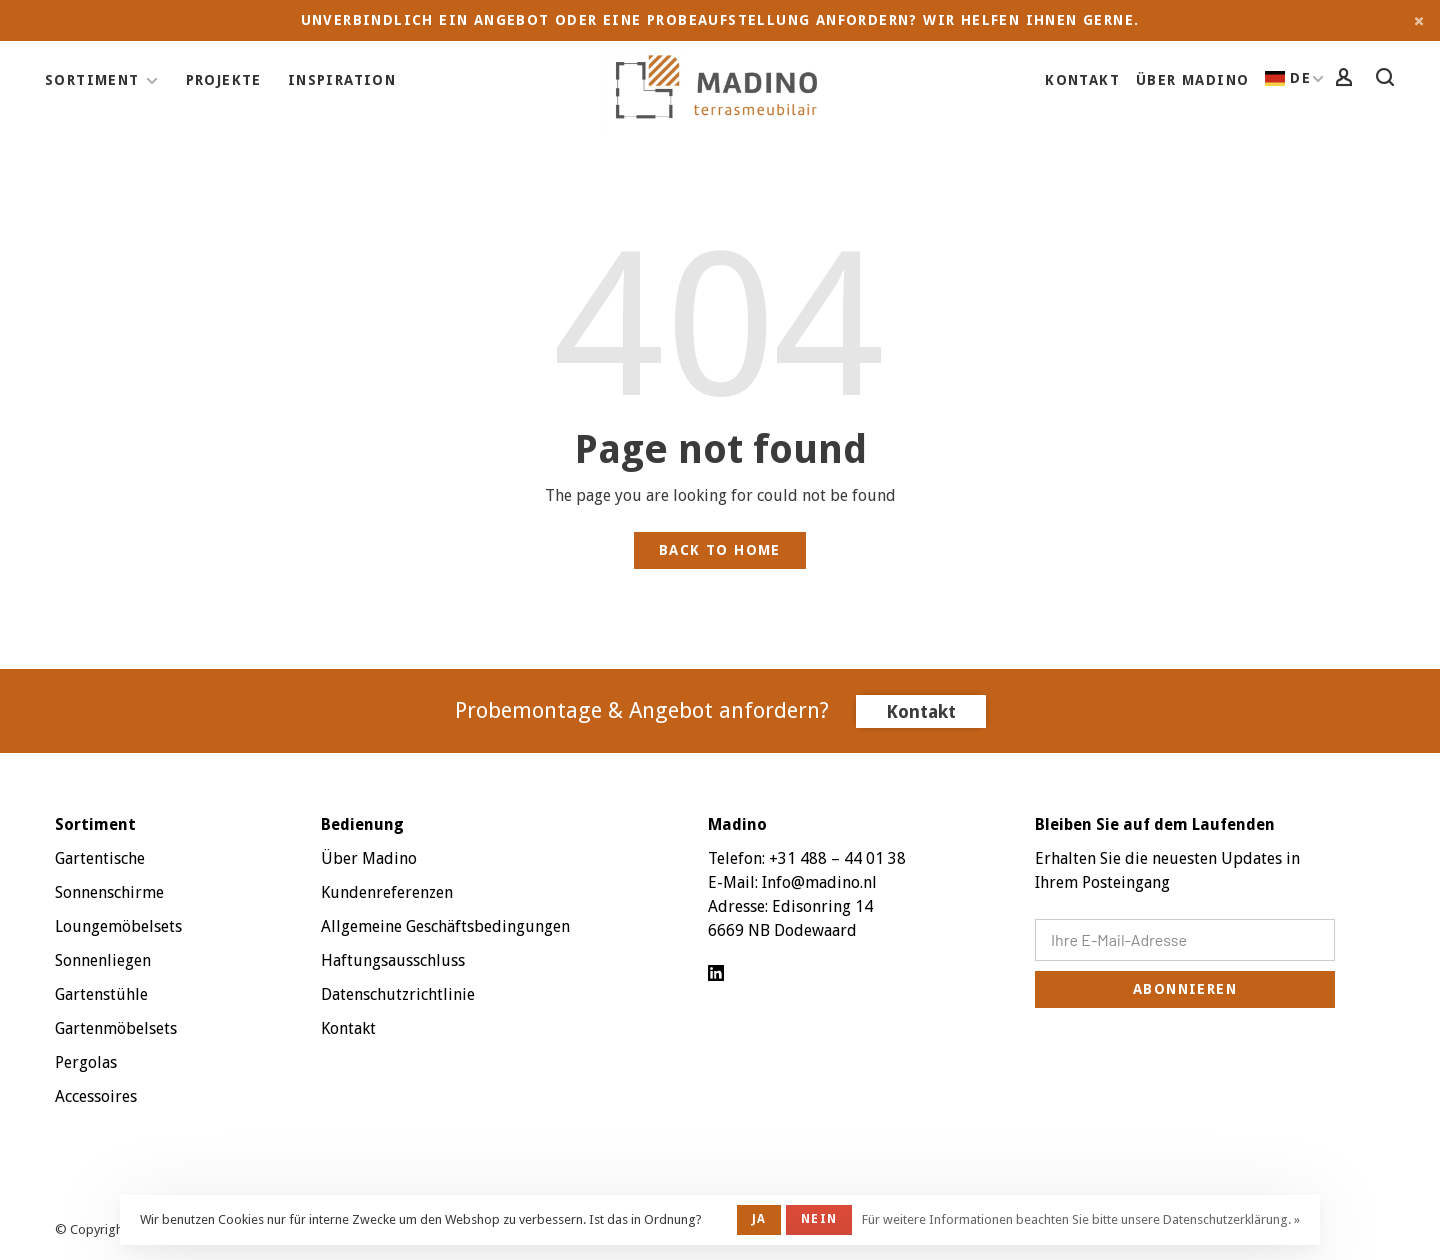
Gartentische (100, 858)
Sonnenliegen (103, 960)
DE (1288, 78)
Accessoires (96, 1096)
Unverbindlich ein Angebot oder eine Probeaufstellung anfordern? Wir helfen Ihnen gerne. (720, 20)
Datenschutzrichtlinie (398, 994)
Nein (819, 1219)
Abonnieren (1185, 989)
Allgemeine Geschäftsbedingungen (445, 926)
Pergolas (86, 1062)
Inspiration (342, 80)
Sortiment (92, 80)
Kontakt (1082, 80)
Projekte (224, 80)
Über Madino (1192, 80)
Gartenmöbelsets (116, 1028)
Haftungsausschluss (393, 960)
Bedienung (362, 824)
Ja (759, 1219)
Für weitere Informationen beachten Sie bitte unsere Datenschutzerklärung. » (1081, 1219)
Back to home (720, 550)
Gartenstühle (101, 994)
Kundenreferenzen (387, 892)
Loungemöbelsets (118, 926)
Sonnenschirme (109, 892)
